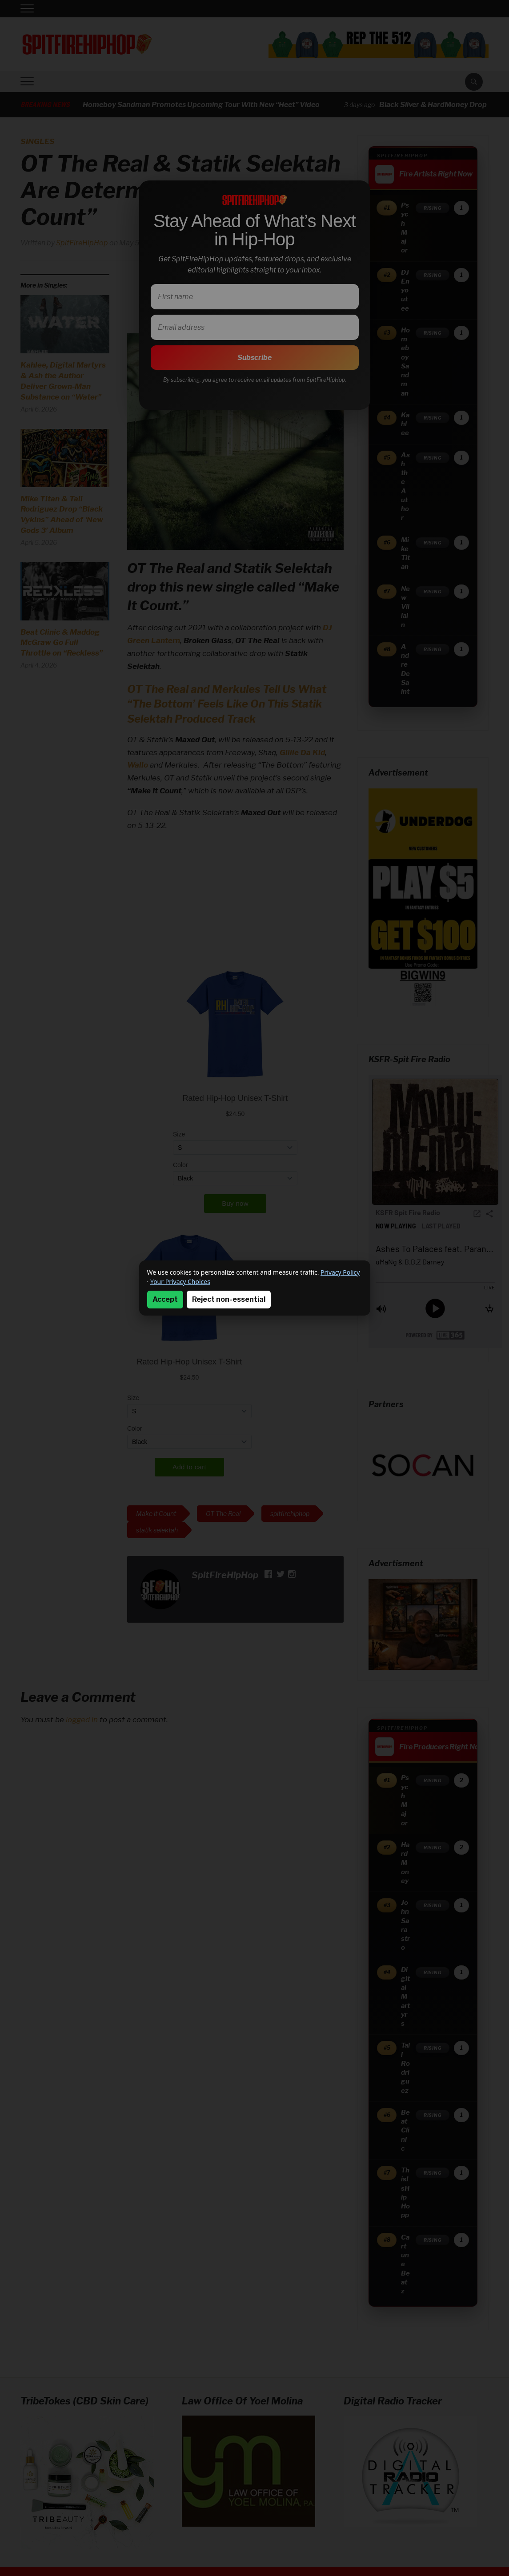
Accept (165, 1299)
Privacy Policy (340, 1272)
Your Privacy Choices (180, 1281)
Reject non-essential (228, 1299)
